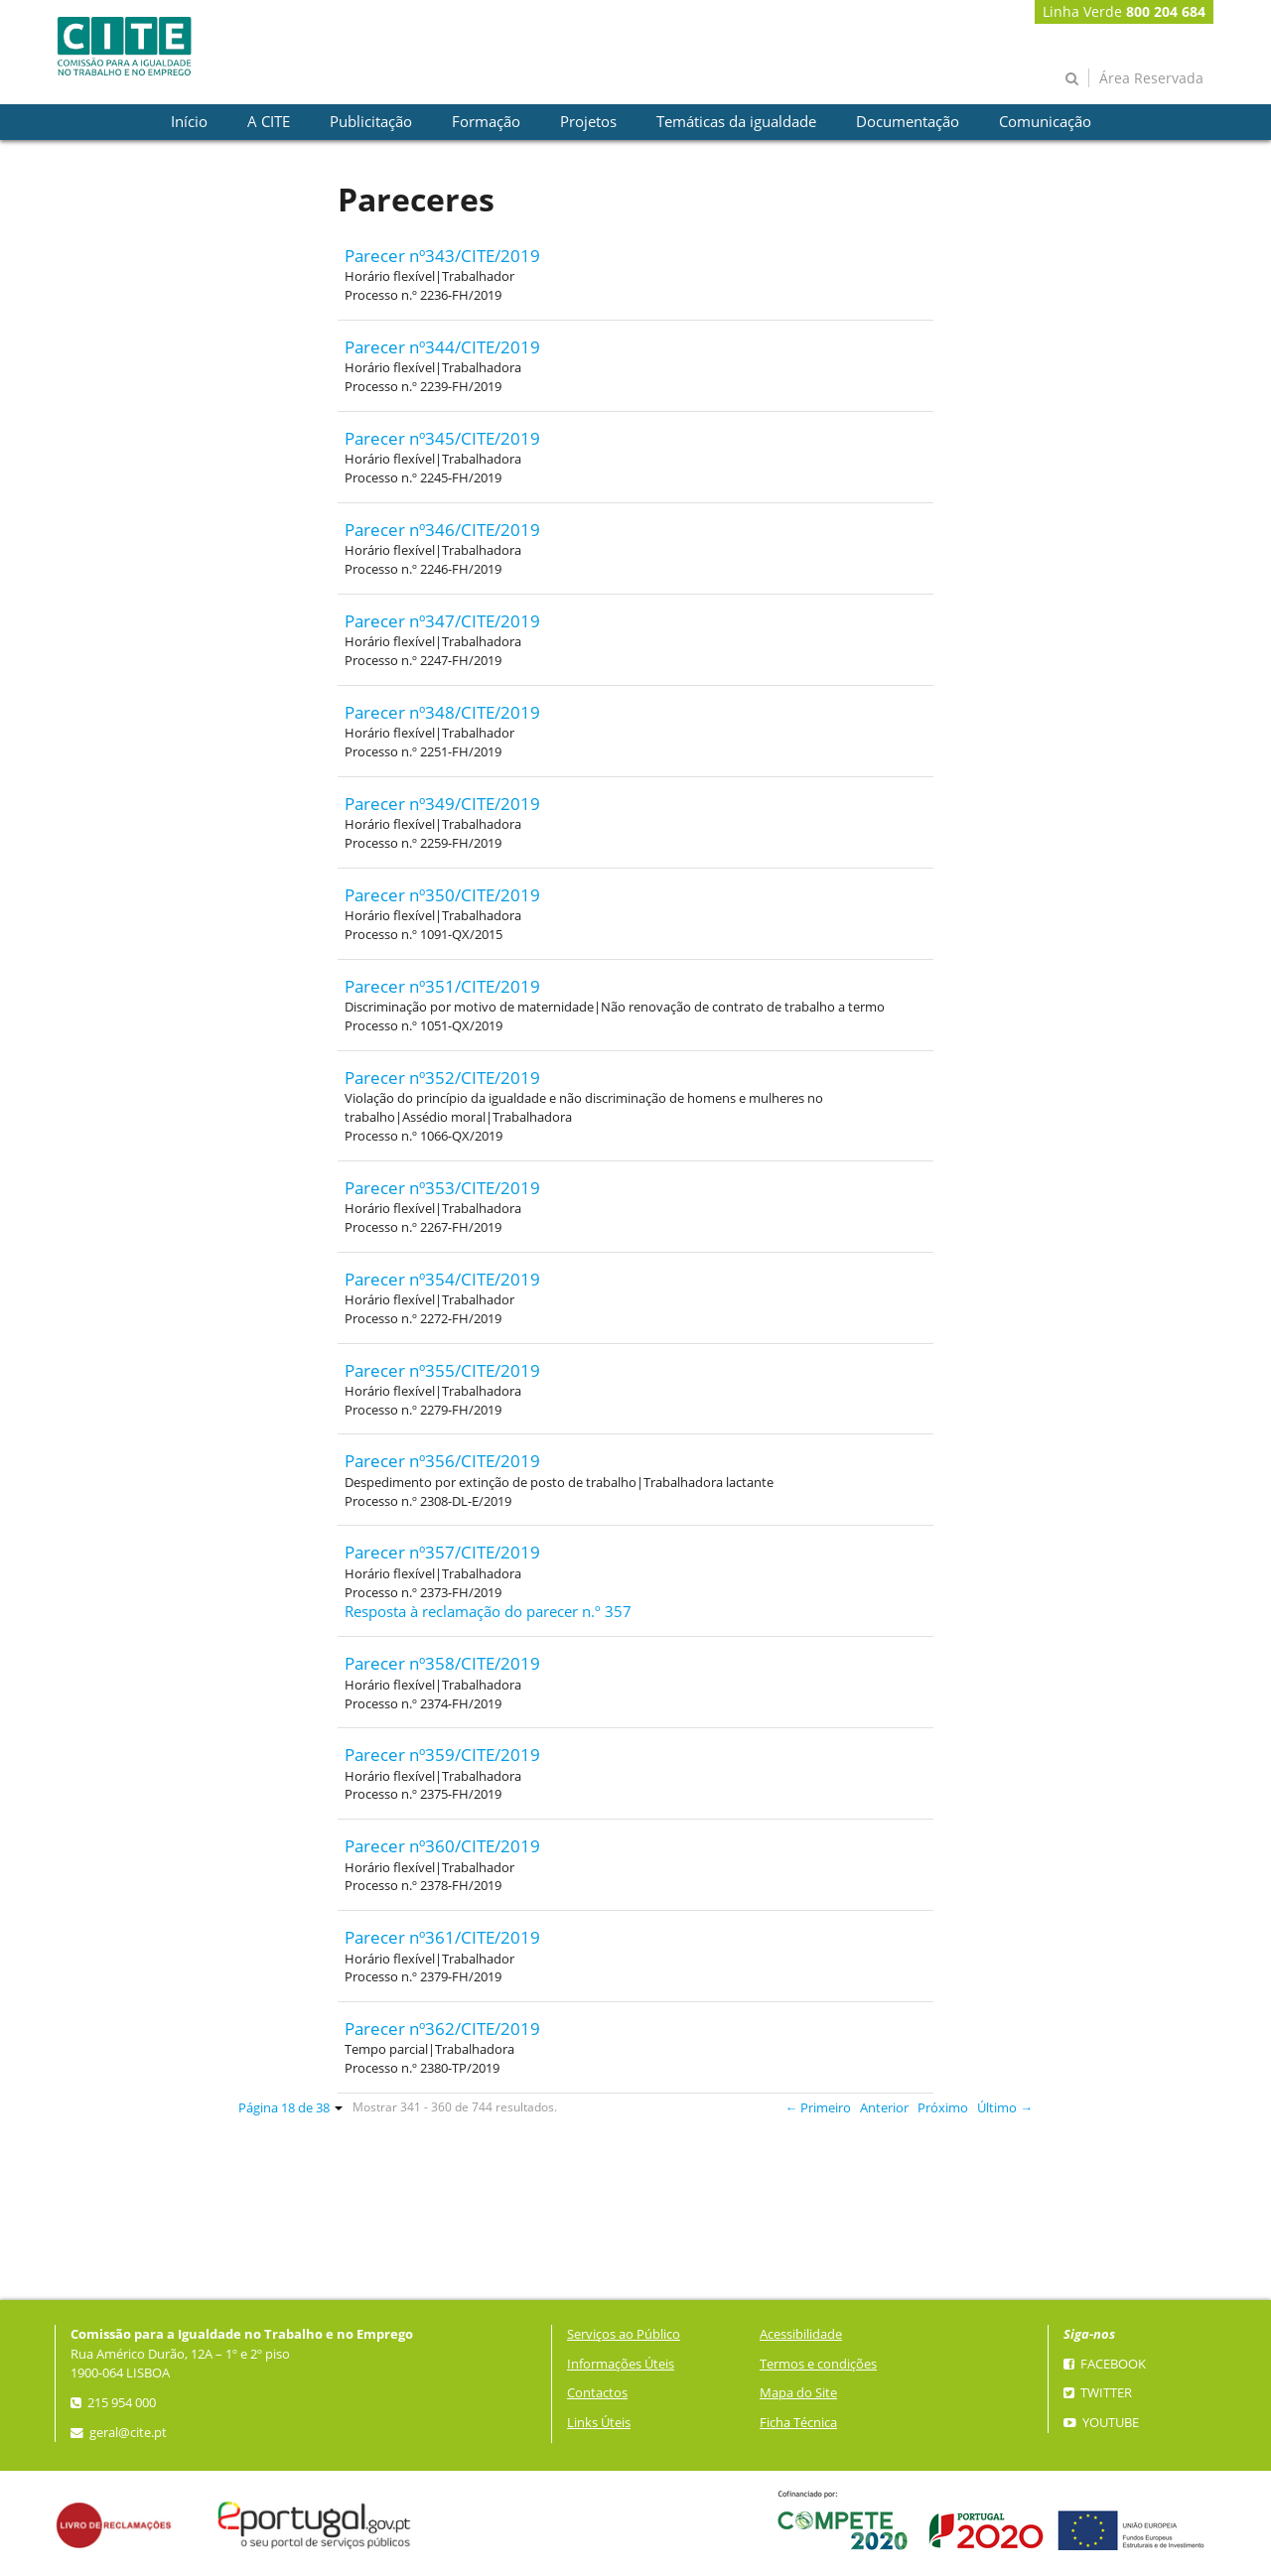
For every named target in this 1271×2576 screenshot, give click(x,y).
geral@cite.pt (119, 2432)
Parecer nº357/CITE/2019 (442, 1552)
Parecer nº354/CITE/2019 (442, 1279)
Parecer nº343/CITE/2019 (442, 255)
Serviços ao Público (623, 2334)
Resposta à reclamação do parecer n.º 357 (488, 1611)
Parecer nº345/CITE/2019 (442, 438)
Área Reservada (1151, 77)
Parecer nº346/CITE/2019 (442, 529)
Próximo (943, 2108)
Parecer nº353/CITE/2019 (442, 1187)
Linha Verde (1124, 11)
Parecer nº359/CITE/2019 (442, 1754)
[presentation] (189, 122)
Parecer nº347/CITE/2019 (442, 621)
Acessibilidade (801, 2334)
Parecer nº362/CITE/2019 (442, 2028)
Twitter (1097, 2392)
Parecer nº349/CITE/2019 (442, 803)
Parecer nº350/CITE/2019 (442, 894)
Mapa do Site (798, 2392)
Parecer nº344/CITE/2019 (442, 347)
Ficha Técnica (798, 2422)
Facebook (1104, 2364)
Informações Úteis (620, 2364)
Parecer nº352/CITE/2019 (442, 1077)
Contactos (597, 2392)
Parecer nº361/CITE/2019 (442, 1937)
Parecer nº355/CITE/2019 (442, 1370)
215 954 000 (113, 2402)
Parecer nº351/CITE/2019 (442, 986)
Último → (1005, 2108)
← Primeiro (818, 2108)
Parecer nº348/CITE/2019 (442, 712)
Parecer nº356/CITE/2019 (442, 1460)
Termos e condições (818, 2364)
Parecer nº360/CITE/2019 (442, 1845)
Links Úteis (599, 2422)
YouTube (1101, 2422)
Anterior (884, 2108)
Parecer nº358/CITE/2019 (442, 1663)
